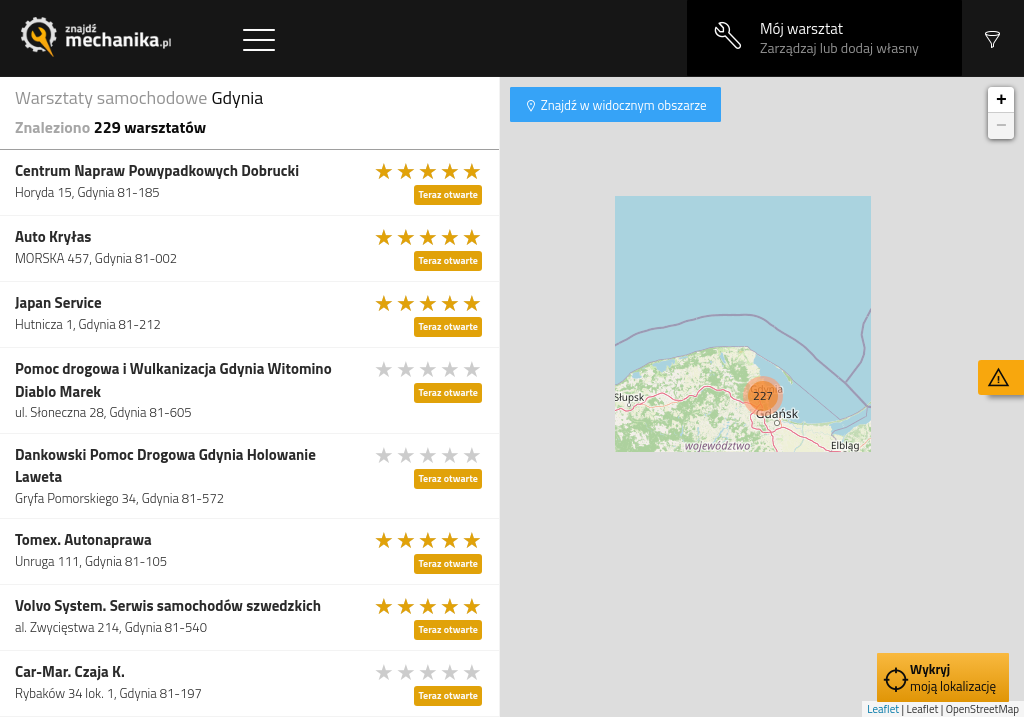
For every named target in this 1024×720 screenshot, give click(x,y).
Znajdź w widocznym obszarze (622, 105)
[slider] (429, 171)
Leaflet (883, 709)
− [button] (1001, 126)
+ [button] (1001, 100)
